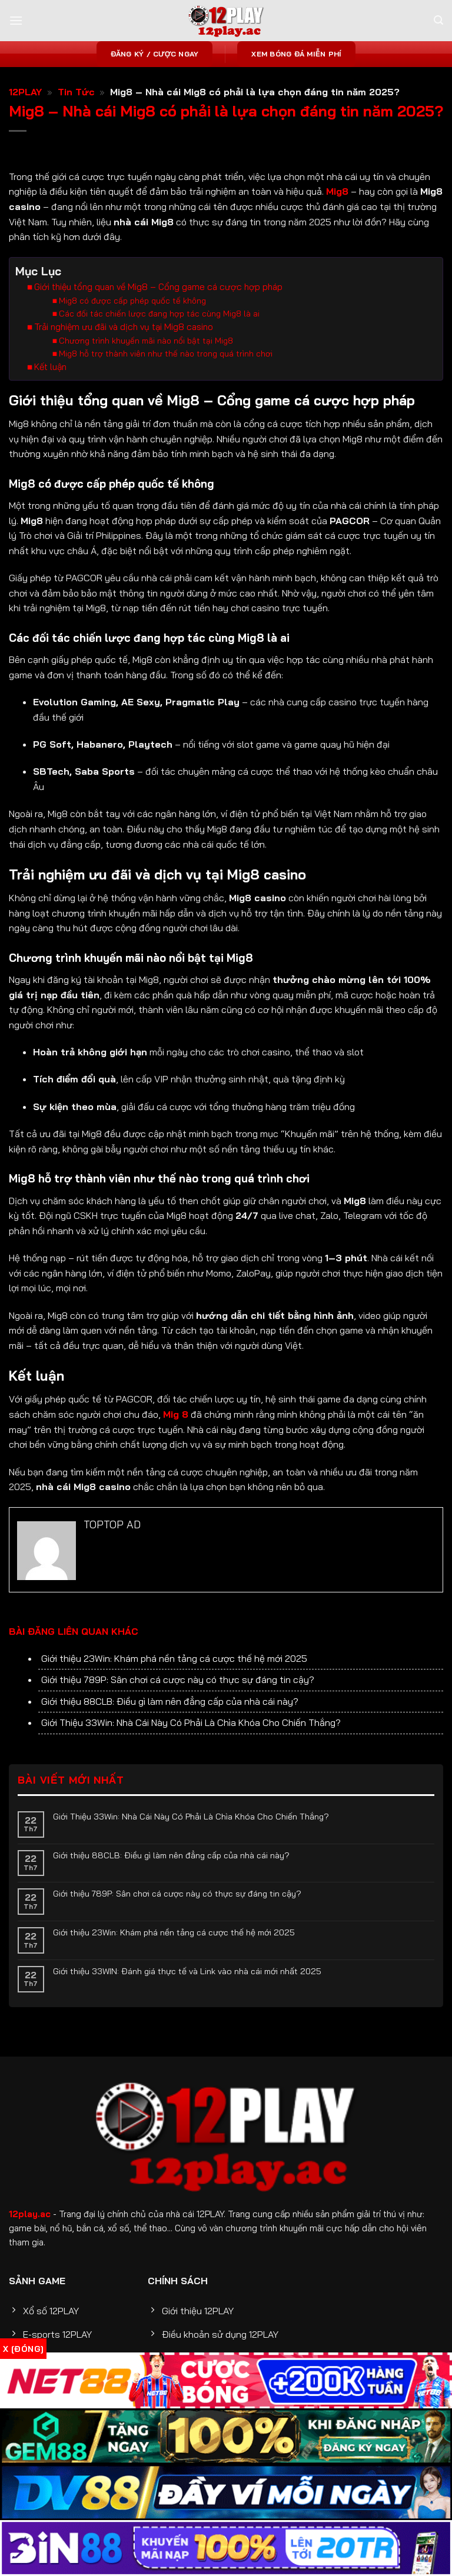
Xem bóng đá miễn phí (296, 53)
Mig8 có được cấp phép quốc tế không (132, 322)
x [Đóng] (23, 2349)
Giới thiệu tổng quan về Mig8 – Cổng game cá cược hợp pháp (158, 308)
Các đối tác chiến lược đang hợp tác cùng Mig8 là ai (159, 335)
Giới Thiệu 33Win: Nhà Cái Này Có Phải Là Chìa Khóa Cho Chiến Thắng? (191, 1765)
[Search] (438, 20)
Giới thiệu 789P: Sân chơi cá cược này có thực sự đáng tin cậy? (177, 1722)
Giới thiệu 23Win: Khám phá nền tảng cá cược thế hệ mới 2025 (174, 1701)
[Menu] (16, 20)
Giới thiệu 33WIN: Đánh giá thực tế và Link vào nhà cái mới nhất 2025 (187, 2014)
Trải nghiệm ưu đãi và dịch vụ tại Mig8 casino (123, 348)
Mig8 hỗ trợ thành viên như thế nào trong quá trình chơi (165, 375)
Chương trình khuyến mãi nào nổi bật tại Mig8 (146, 362)
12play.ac (30, 2256)
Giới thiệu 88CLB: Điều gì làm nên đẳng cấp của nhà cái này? (169, 1744)
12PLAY (25, 92)
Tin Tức (76, 92)
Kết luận (50, 388)
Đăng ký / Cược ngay (155, 53)
